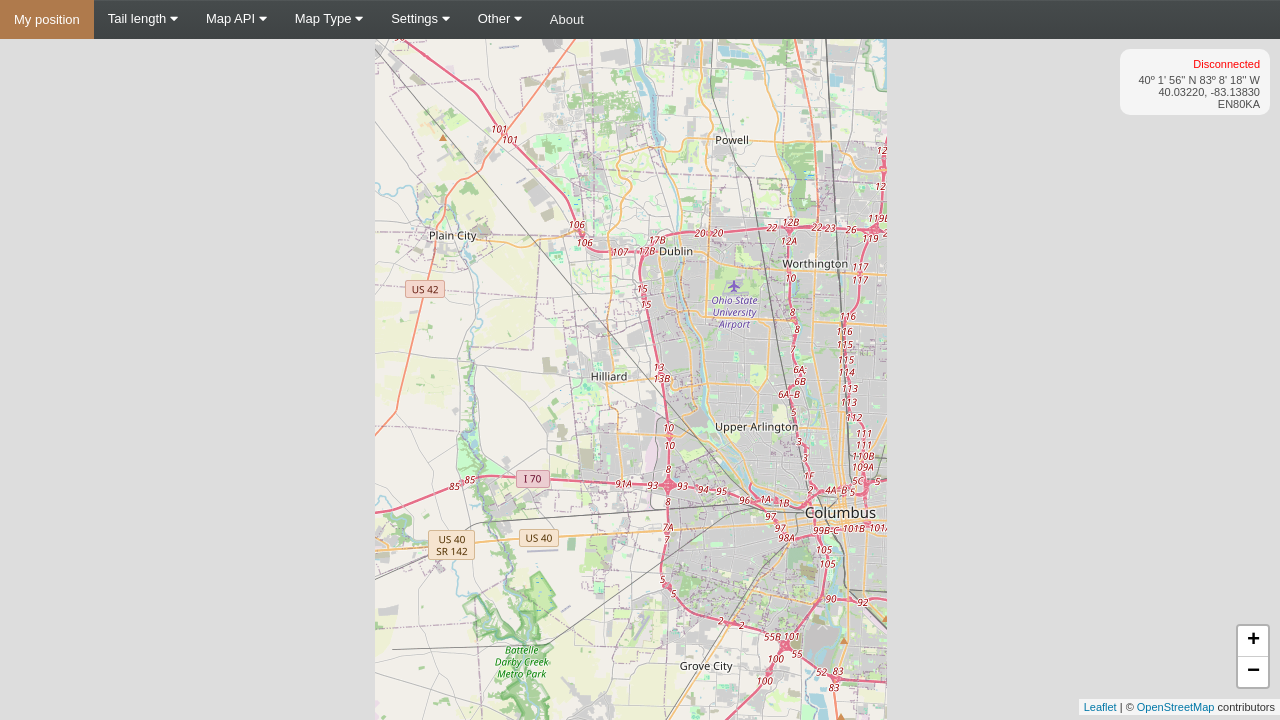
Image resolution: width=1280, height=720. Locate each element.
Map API (236, 18)
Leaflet (1100, 707)
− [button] (1253, 672)
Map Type (329, 18)
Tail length (143, 18)
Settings (420, 18)
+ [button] (1253, 641)
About (567, 19)
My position (47, 19)
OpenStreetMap (1176, 707)
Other (500, 18)
